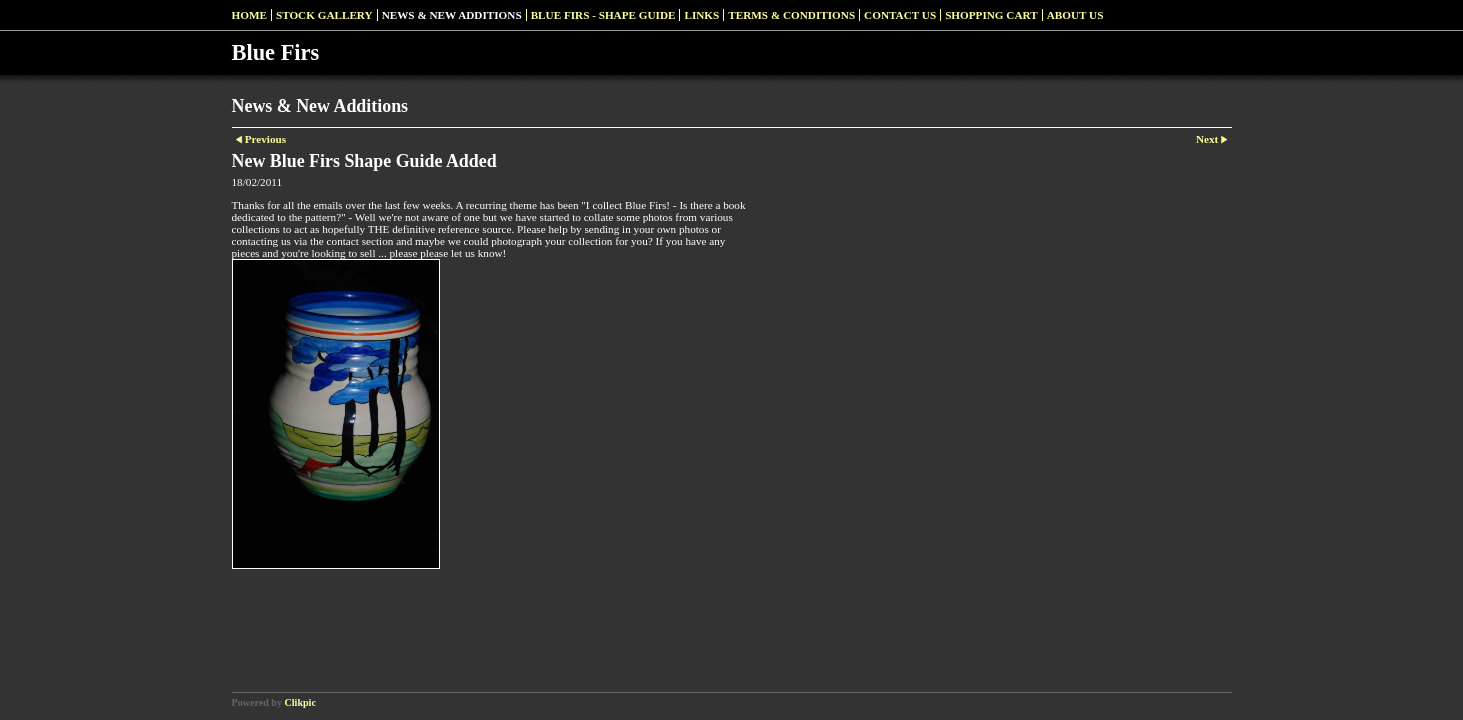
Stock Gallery (324, 15)
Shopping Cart (991, 15)
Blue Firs (276, 52)
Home (249, 15)
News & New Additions (452, 15)
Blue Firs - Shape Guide (603, 15)
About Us (1075, 15)
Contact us (900, 15)
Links (701, 15)
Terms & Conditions (791, 15)
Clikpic (300, 702)
